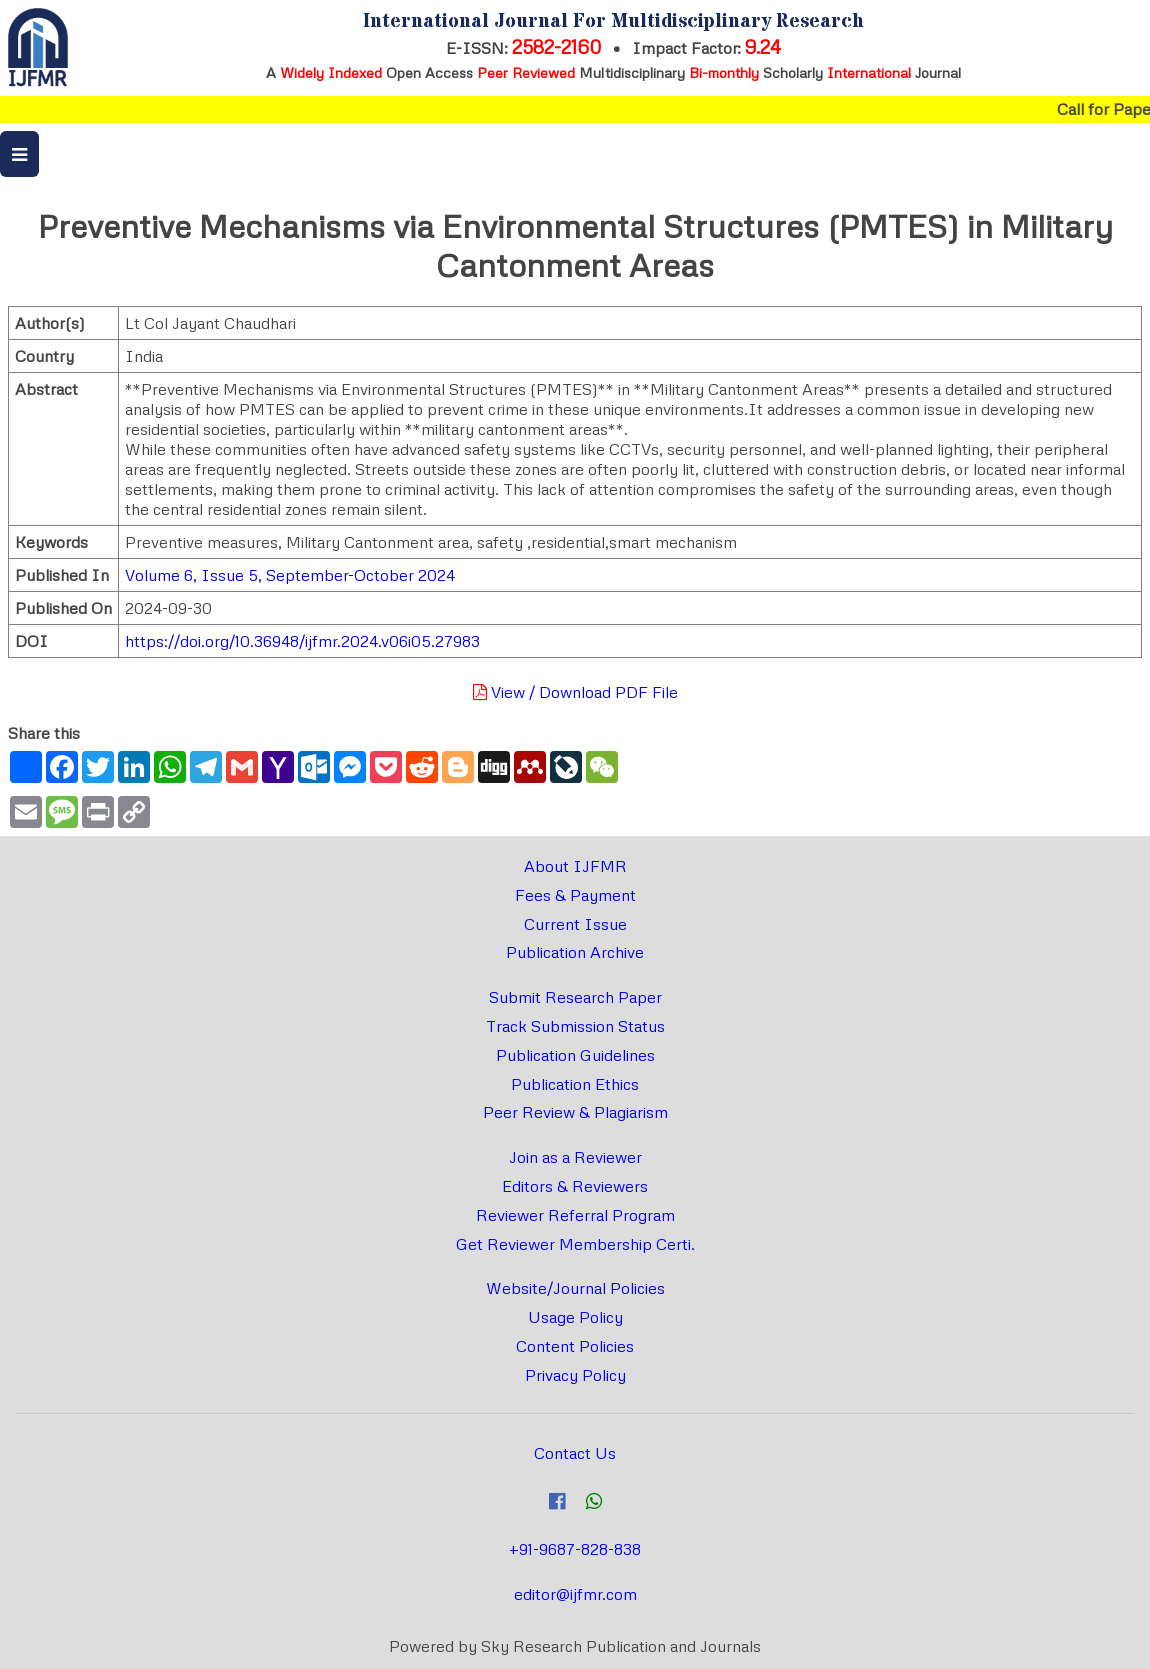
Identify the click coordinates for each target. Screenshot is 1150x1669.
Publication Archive (575, 952)
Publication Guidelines (575, 1055)
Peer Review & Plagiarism (575, 1112)
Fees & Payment (575, 895)
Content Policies (575, 1346)
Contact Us (575, 1453)
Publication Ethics (575, 1084)
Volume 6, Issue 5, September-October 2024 (290, 575)
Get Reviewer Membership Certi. (575, 1244)
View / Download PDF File (575, 692)
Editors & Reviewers (575, 1186)
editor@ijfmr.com (575, 1594)
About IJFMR (575, 866)
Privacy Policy (575, 1375)
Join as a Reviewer (575, 1157)
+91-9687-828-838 (575, 1549)
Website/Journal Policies (575, 1288)
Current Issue (575, 924)
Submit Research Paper (575, 997)
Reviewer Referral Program (575, 1215)
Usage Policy (575, 1317)
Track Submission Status (575, 1026)
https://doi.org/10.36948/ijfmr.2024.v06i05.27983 (302, 641)
